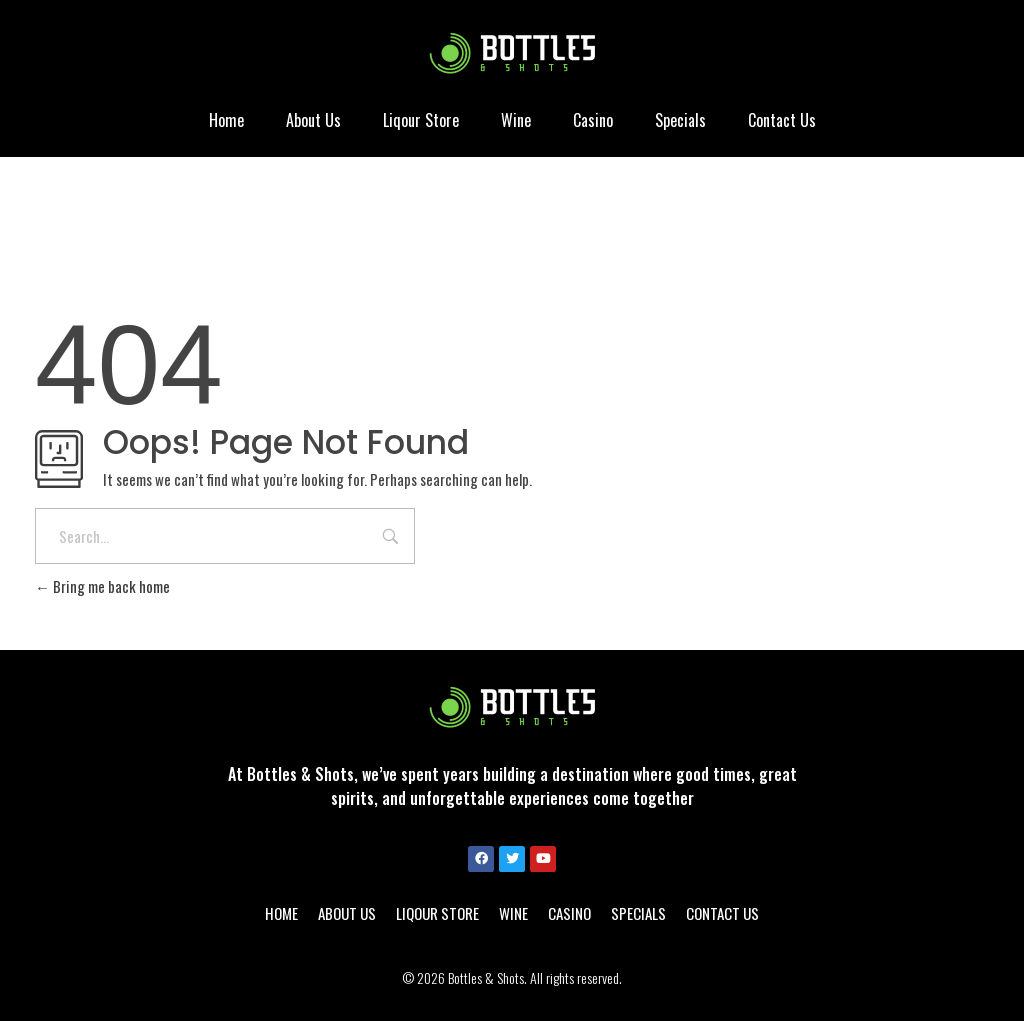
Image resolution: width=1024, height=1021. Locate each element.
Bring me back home (102, 586)
